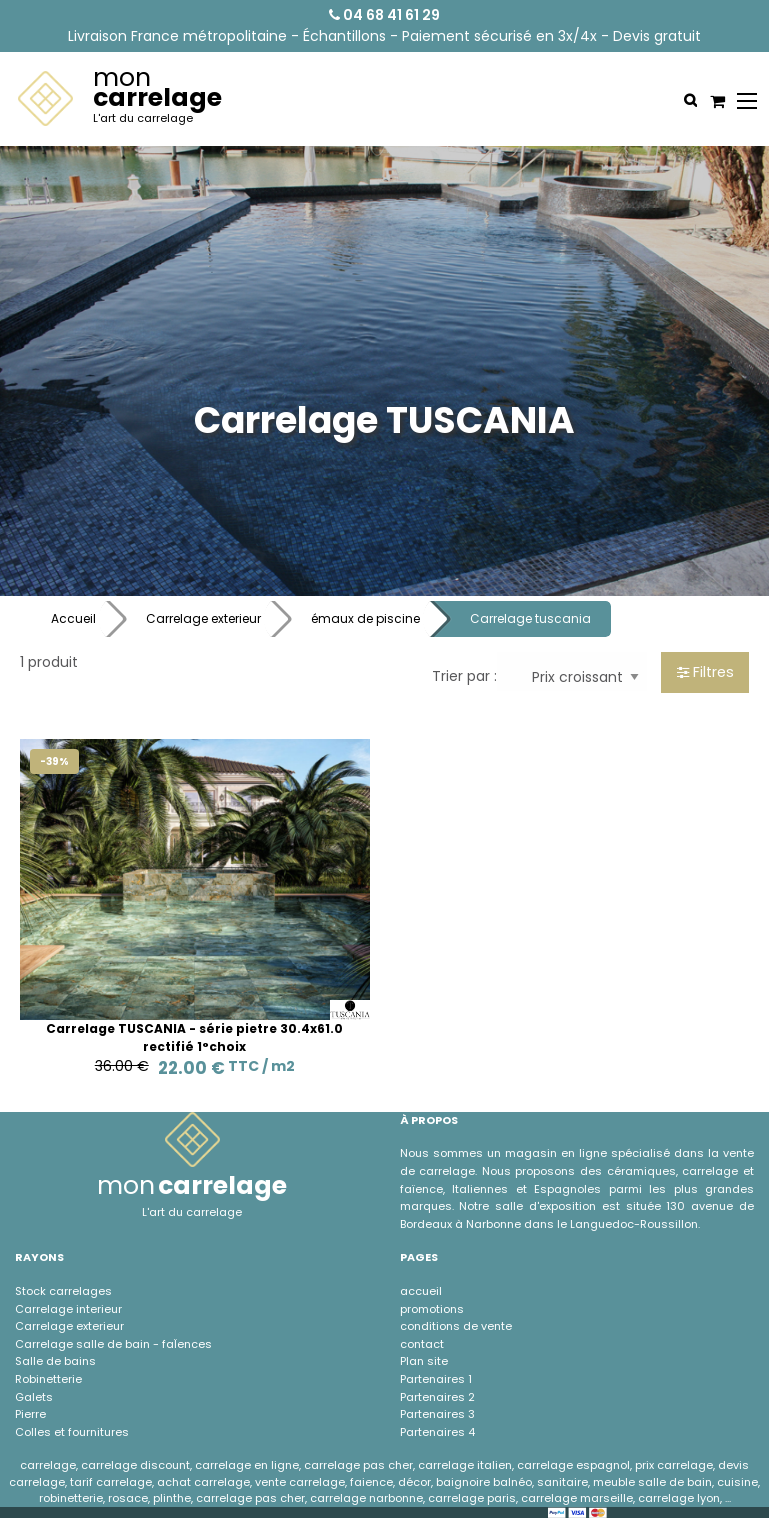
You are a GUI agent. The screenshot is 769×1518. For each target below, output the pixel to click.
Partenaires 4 (437, 1432)
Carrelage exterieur (203, 618)
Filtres (705, 672)
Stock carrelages (63, 1291)
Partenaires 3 (437, 1414)
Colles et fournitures (72, 1432)
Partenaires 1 (436, 1379)
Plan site (424, 1361)
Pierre (30, 1414)
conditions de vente (456, 1326)
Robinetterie (48, 1379)
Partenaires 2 (437, 1397)
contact (422, 1344)
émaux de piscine (365, 618)
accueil (421, 1291)
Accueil (73, 618)
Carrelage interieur (68, 1309)
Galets (34, 1397)
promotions (432, 1309)
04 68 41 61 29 (384, 15)
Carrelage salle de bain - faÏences (113, 1344)
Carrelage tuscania (530, 618)
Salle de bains (55, 1361)
